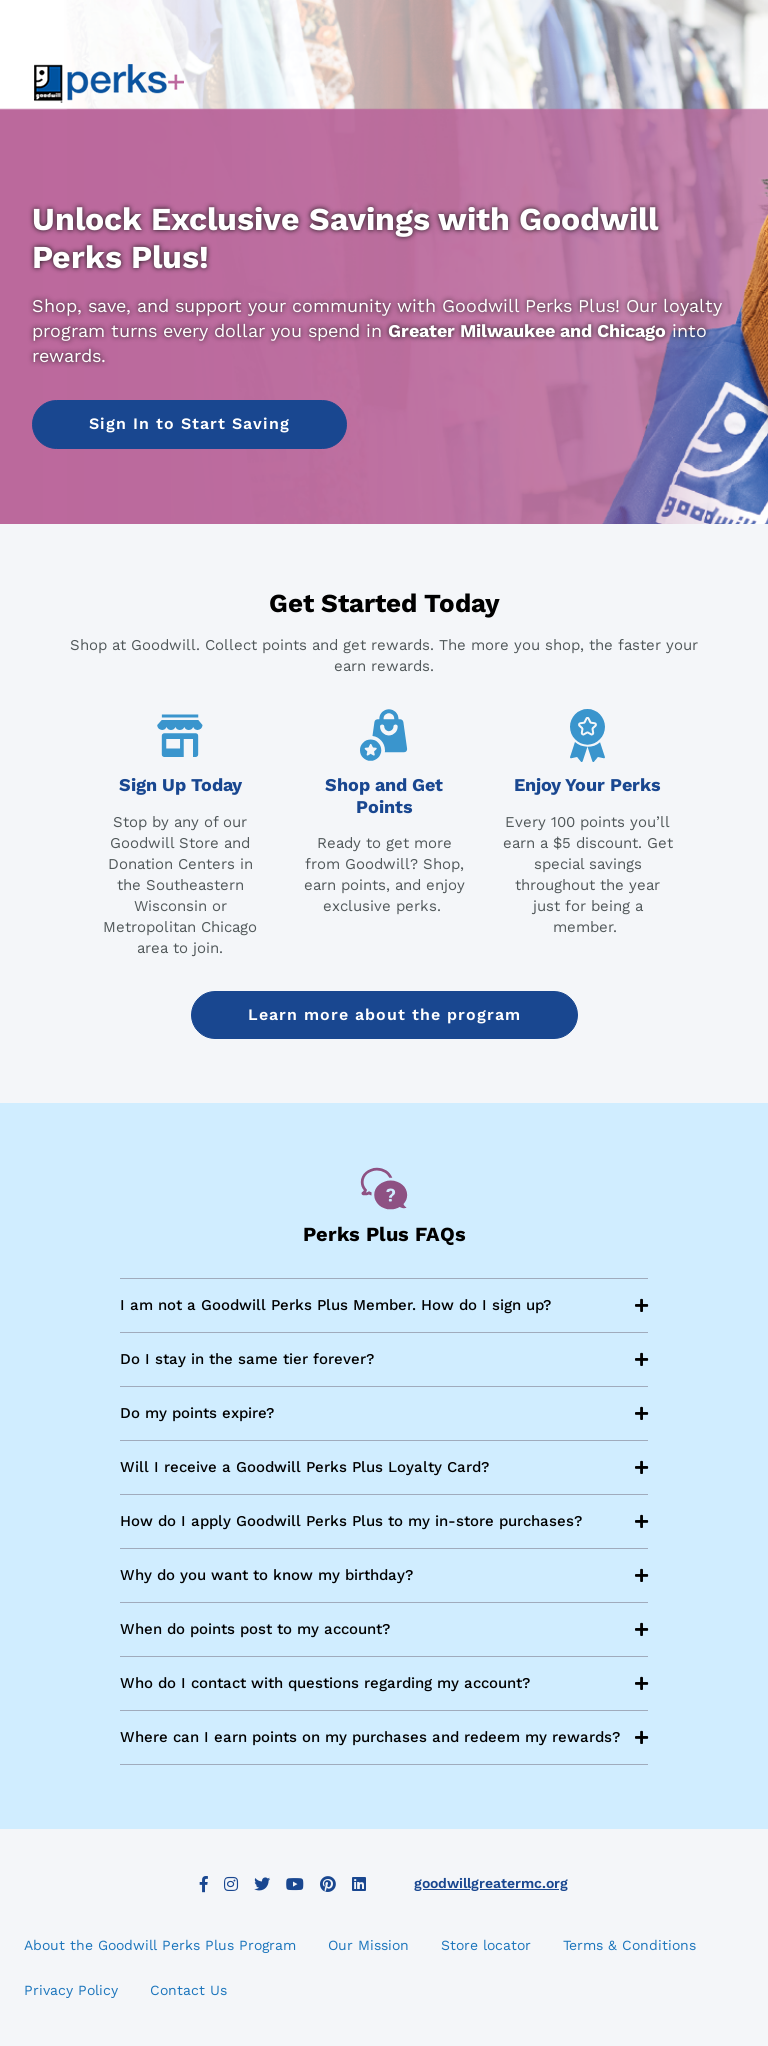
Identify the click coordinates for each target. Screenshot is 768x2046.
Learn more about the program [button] (384, 1014)
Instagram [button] (231, 1884)
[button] (189, 424)
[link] (109, 82)
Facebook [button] (204, 1884)
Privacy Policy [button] (71, 1990)
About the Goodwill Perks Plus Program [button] (160, 1945)
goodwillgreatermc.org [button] (491, 1883)
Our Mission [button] (368, 1945)
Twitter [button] (262, 1884)
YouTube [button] (295, 1884)
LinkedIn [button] (359, 1884)
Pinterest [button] (328, 1884)
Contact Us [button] (188, 1990)
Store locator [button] (486, 1945)
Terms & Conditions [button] (629, 1945)
